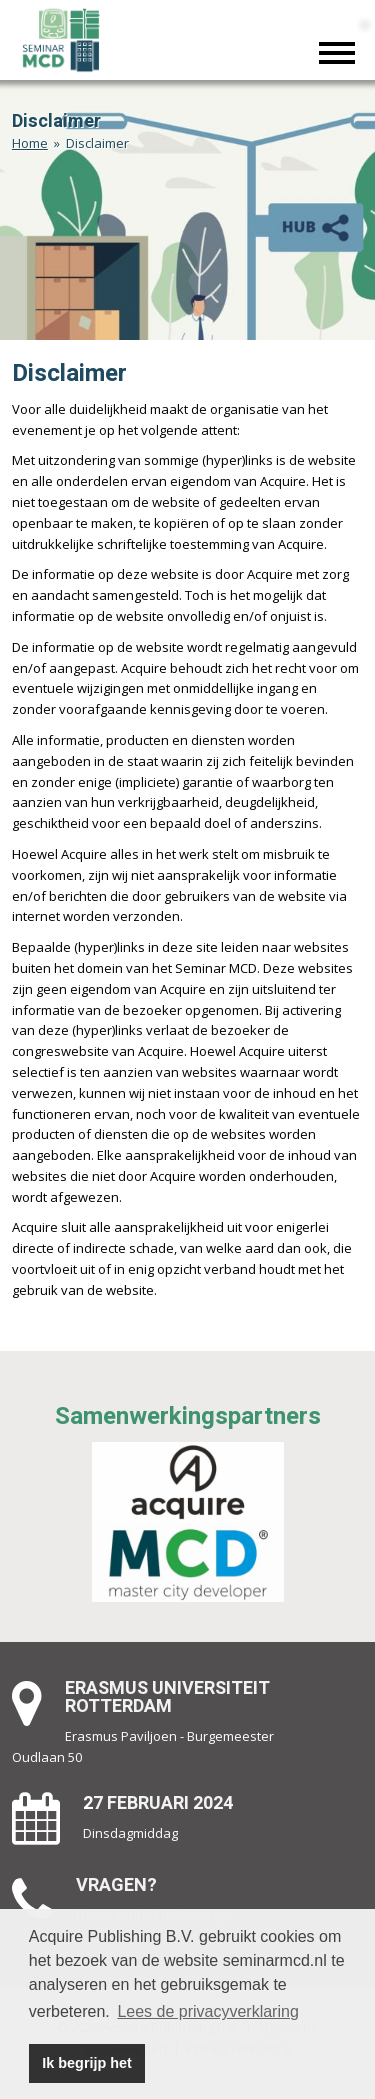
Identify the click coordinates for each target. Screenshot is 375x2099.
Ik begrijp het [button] (87, 2063)
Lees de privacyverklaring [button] (207, 2011)
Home (30, 143)
